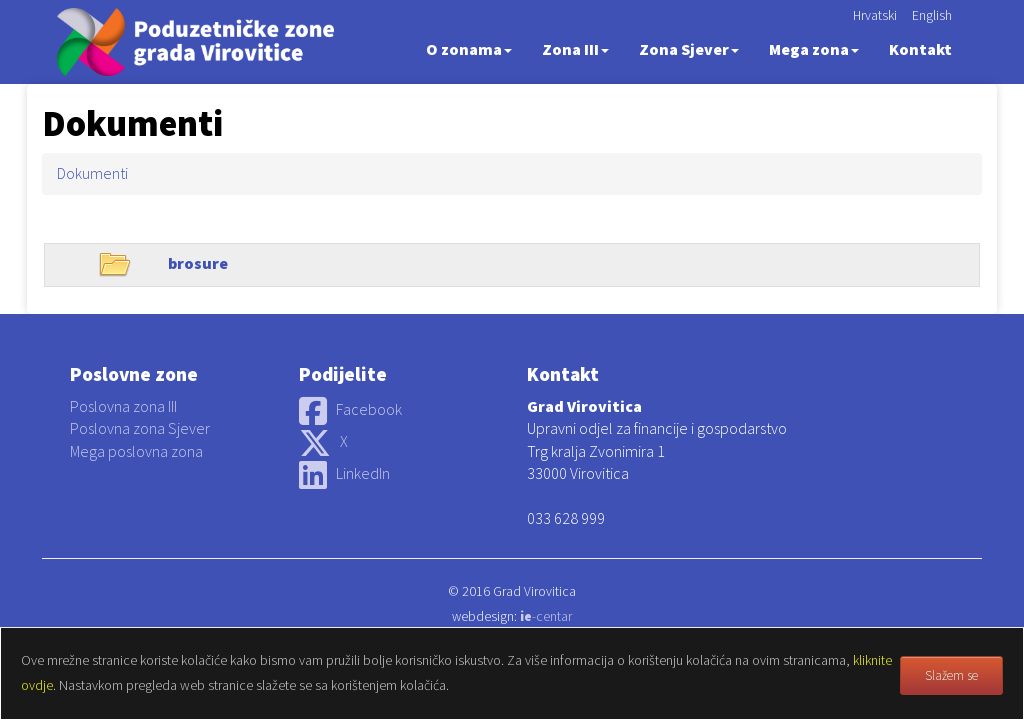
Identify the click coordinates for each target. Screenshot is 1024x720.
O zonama (469, 49)
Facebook (350, 409)
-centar (546, 616)
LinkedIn (344, 473)
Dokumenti (92, 173)
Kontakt (920, 49)
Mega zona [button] (814, 49)
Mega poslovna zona (136, 451)
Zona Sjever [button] (689, 49)
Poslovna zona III (123, 406)
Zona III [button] (575, 49)
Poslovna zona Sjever (140, 428)
